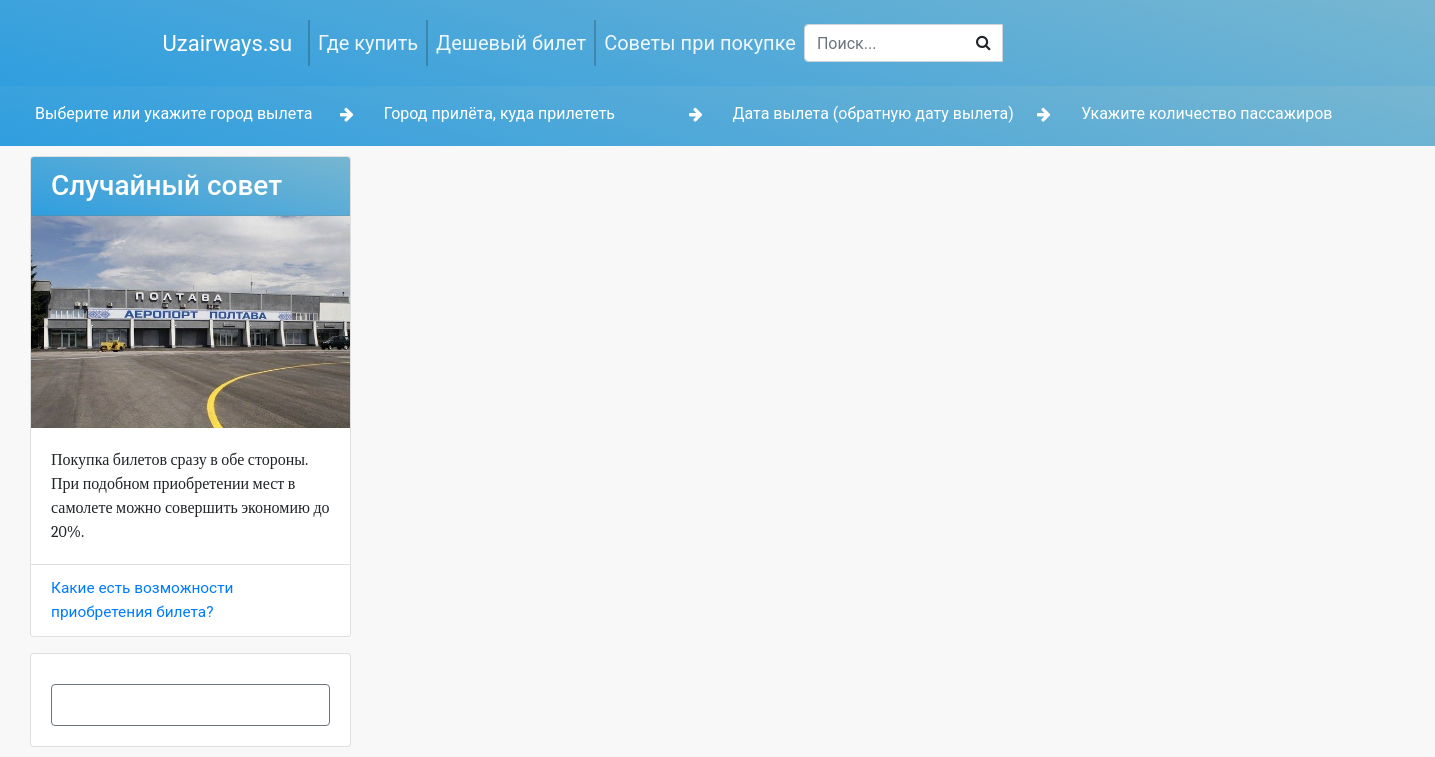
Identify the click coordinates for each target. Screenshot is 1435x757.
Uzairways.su (228, 43)
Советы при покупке (700, 43)
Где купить (368, 43)
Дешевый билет (511, 43)
